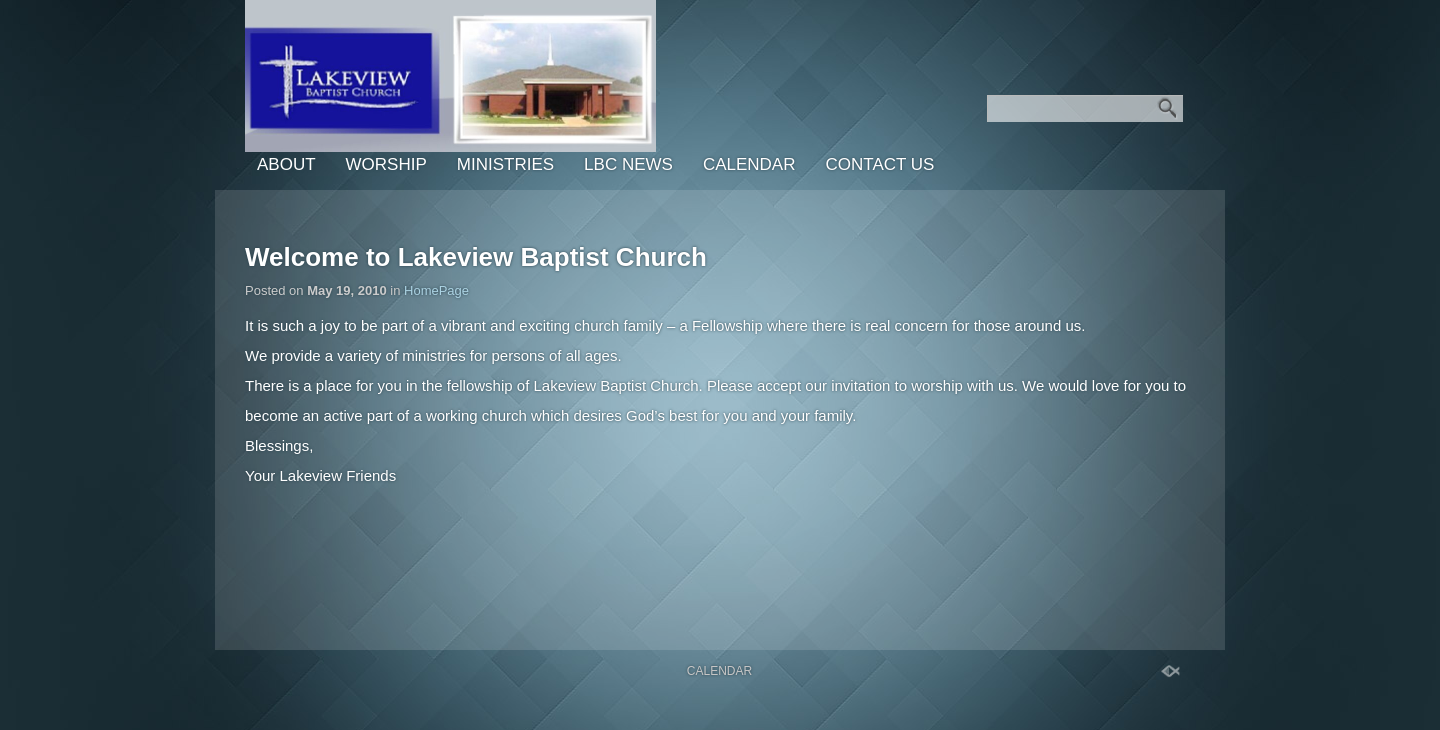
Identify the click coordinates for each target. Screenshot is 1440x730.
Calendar (749, 164)
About (286, 164)
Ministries (505, 164)
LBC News (628, 164)
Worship (386, 164)
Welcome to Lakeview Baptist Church (476, 257)
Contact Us (879, 164)
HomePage (436, 290)
